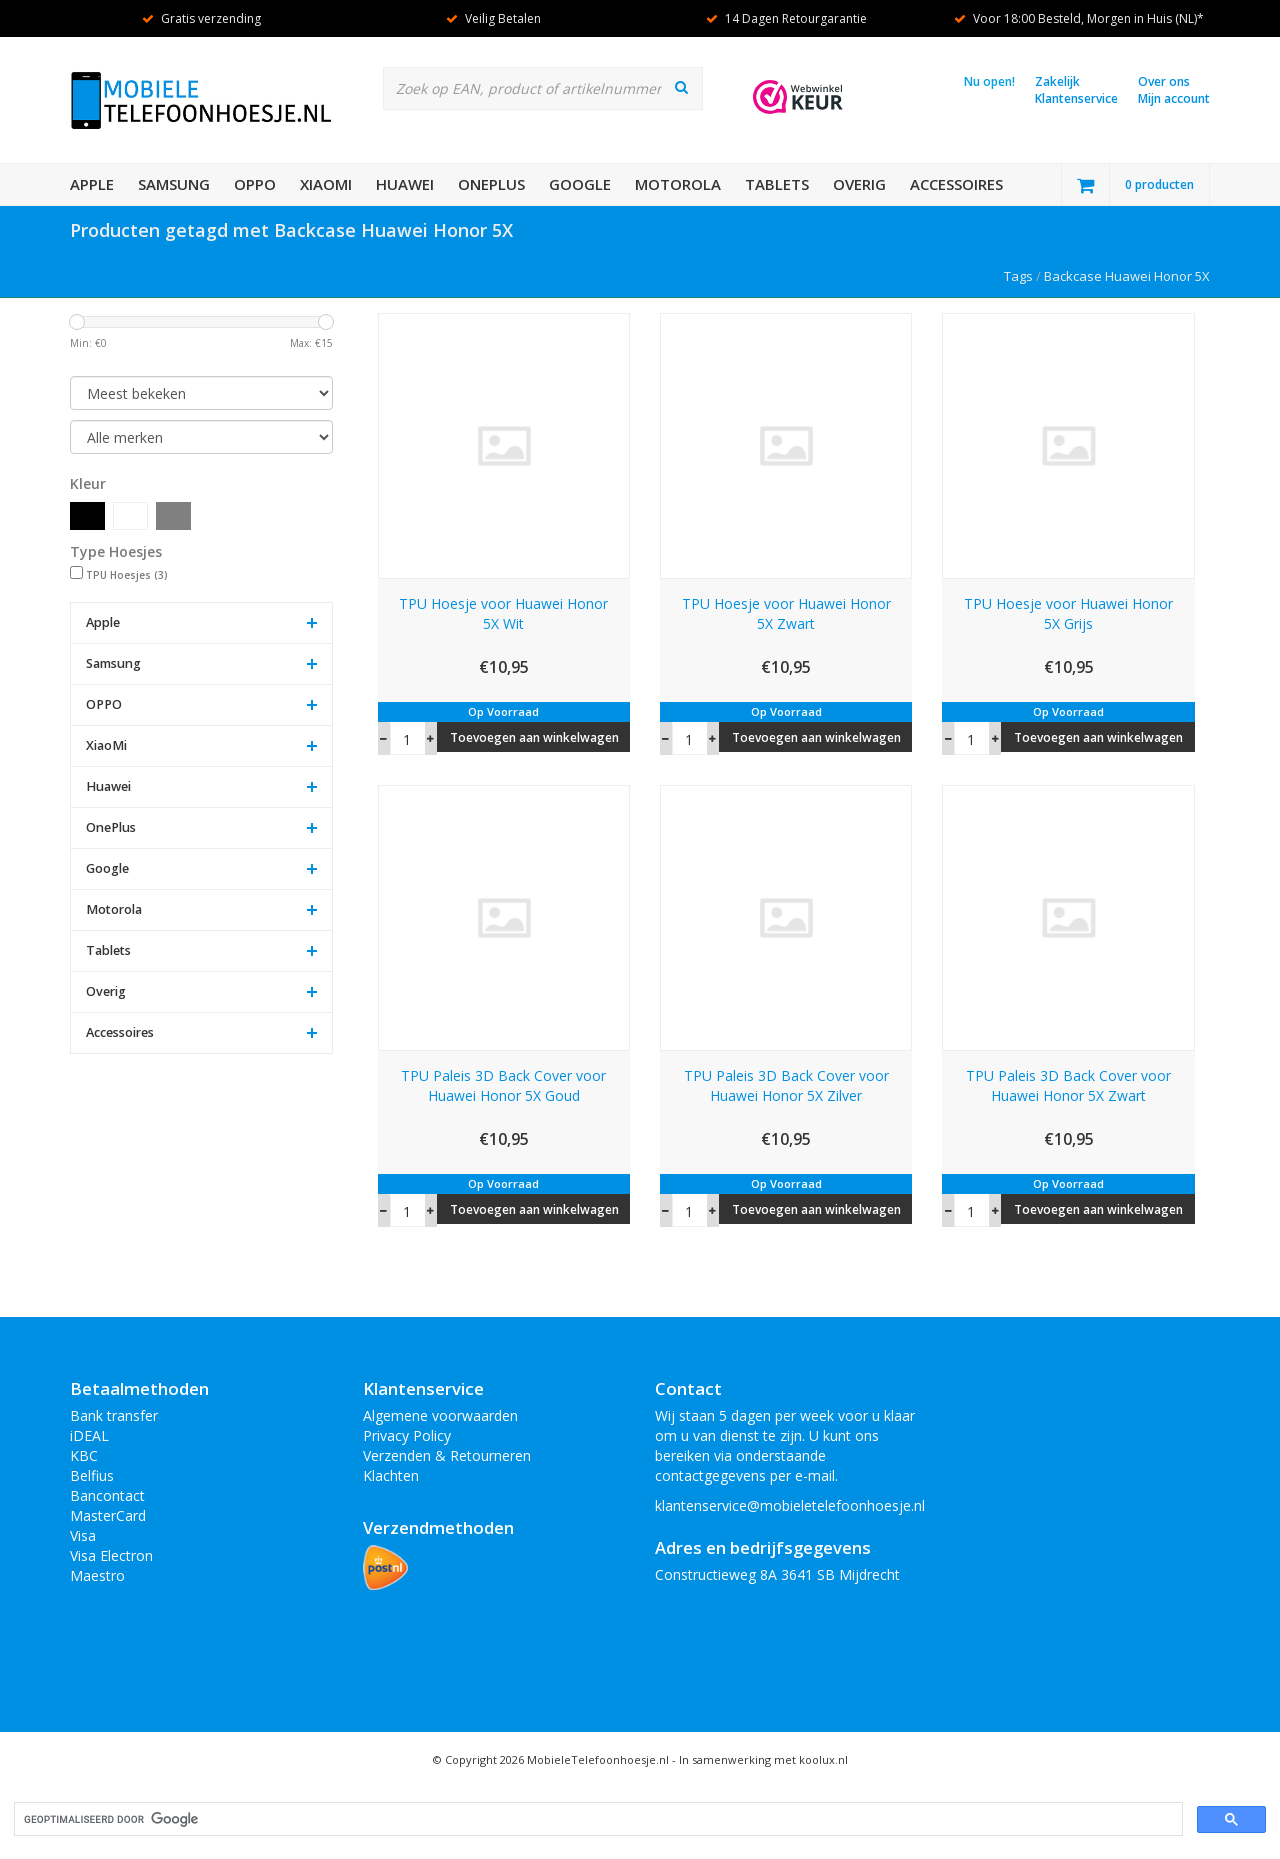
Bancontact (107, 1495)
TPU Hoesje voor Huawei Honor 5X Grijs (1068, 613)
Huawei (405, 184)
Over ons (1164, 81)
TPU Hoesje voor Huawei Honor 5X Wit (503, 613)
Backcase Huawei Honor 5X (1127, 276)
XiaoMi (326, 184)
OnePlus (491, 184)
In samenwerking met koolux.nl (763, 1759)
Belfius (92, 1475)
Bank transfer (114, 1415)
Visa (83, 1535)
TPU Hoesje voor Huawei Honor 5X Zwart (786, 613)
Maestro (97, 1575)
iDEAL (89, 1435)
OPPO (255, 184)
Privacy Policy (407, 1435)
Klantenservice (1076, 98)
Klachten (391, 1475)
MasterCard (108, 1515)
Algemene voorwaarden (440, 1415)
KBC (84, 1455)
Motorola (678, 184)
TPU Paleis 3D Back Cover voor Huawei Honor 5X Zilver (786, 1085)
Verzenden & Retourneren (447, 1455)
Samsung (174, 184)
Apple (92, 184)
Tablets (777, 184)
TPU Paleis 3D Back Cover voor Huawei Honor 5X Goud (503, 1085)
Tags (1018, 276)
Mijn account (1174, 98)
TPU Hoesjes (127, 575)
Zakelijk (1057, 81)
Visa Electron (111, 1555)
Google (580, 184)
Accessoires (956, 184)
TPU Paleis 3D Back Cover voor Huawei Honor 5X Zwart (1068, 1085)
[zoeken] (596, 1819)
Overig (859, 184)
